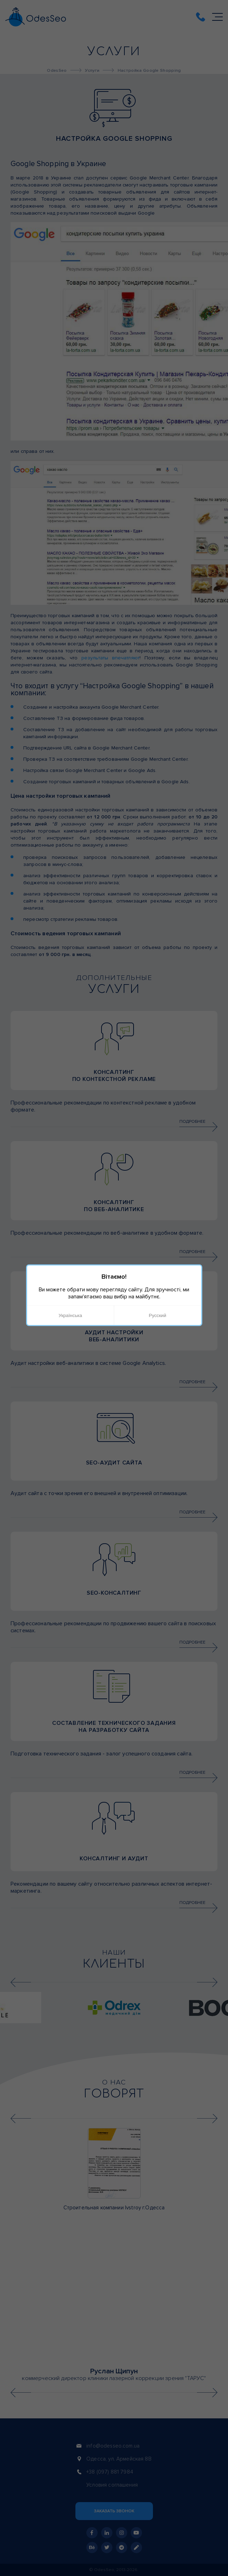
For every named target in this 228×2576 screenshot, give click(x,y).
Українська (70, 1315)
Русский (157, 1315)
